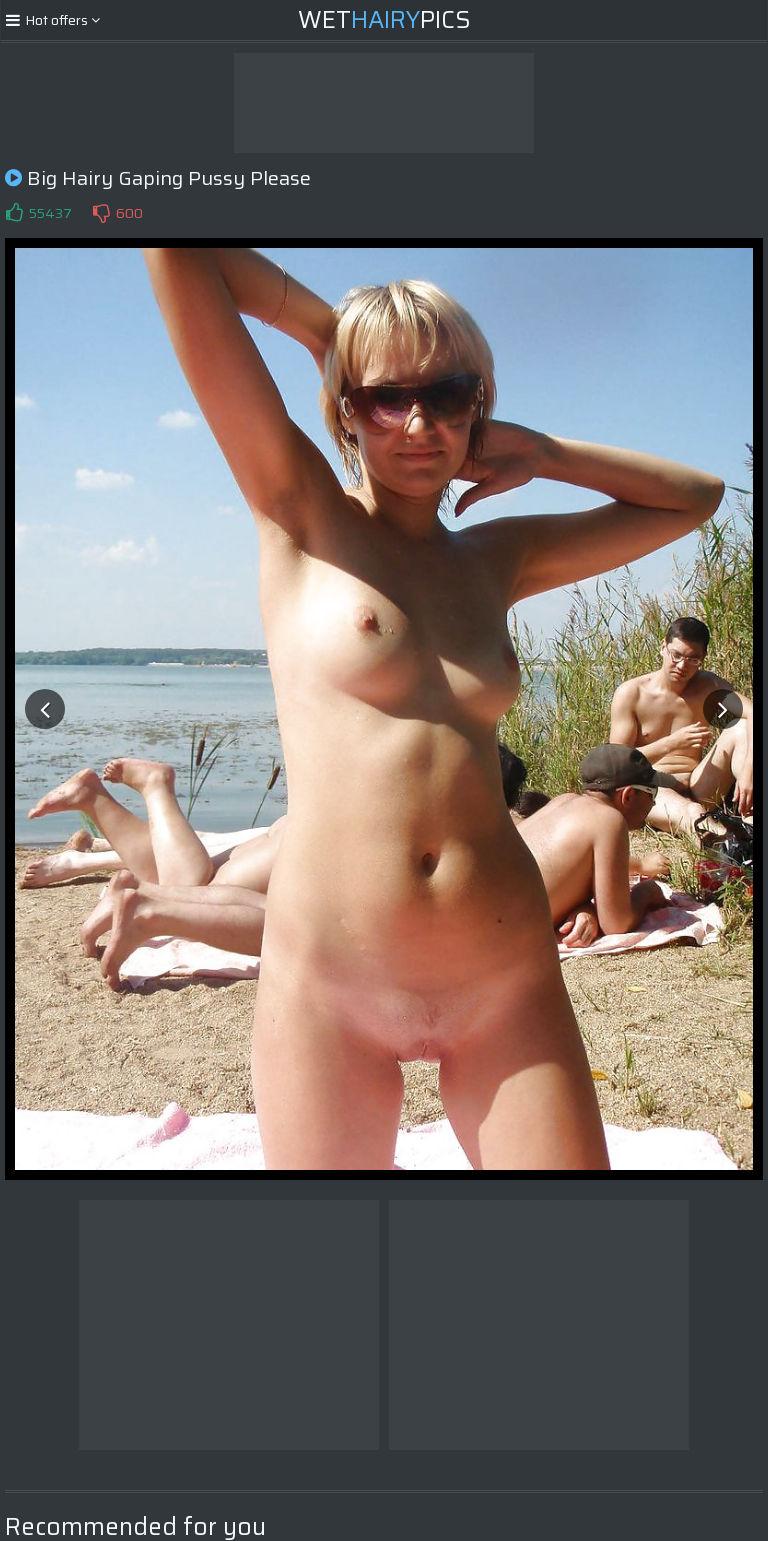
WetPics (384, 20)
